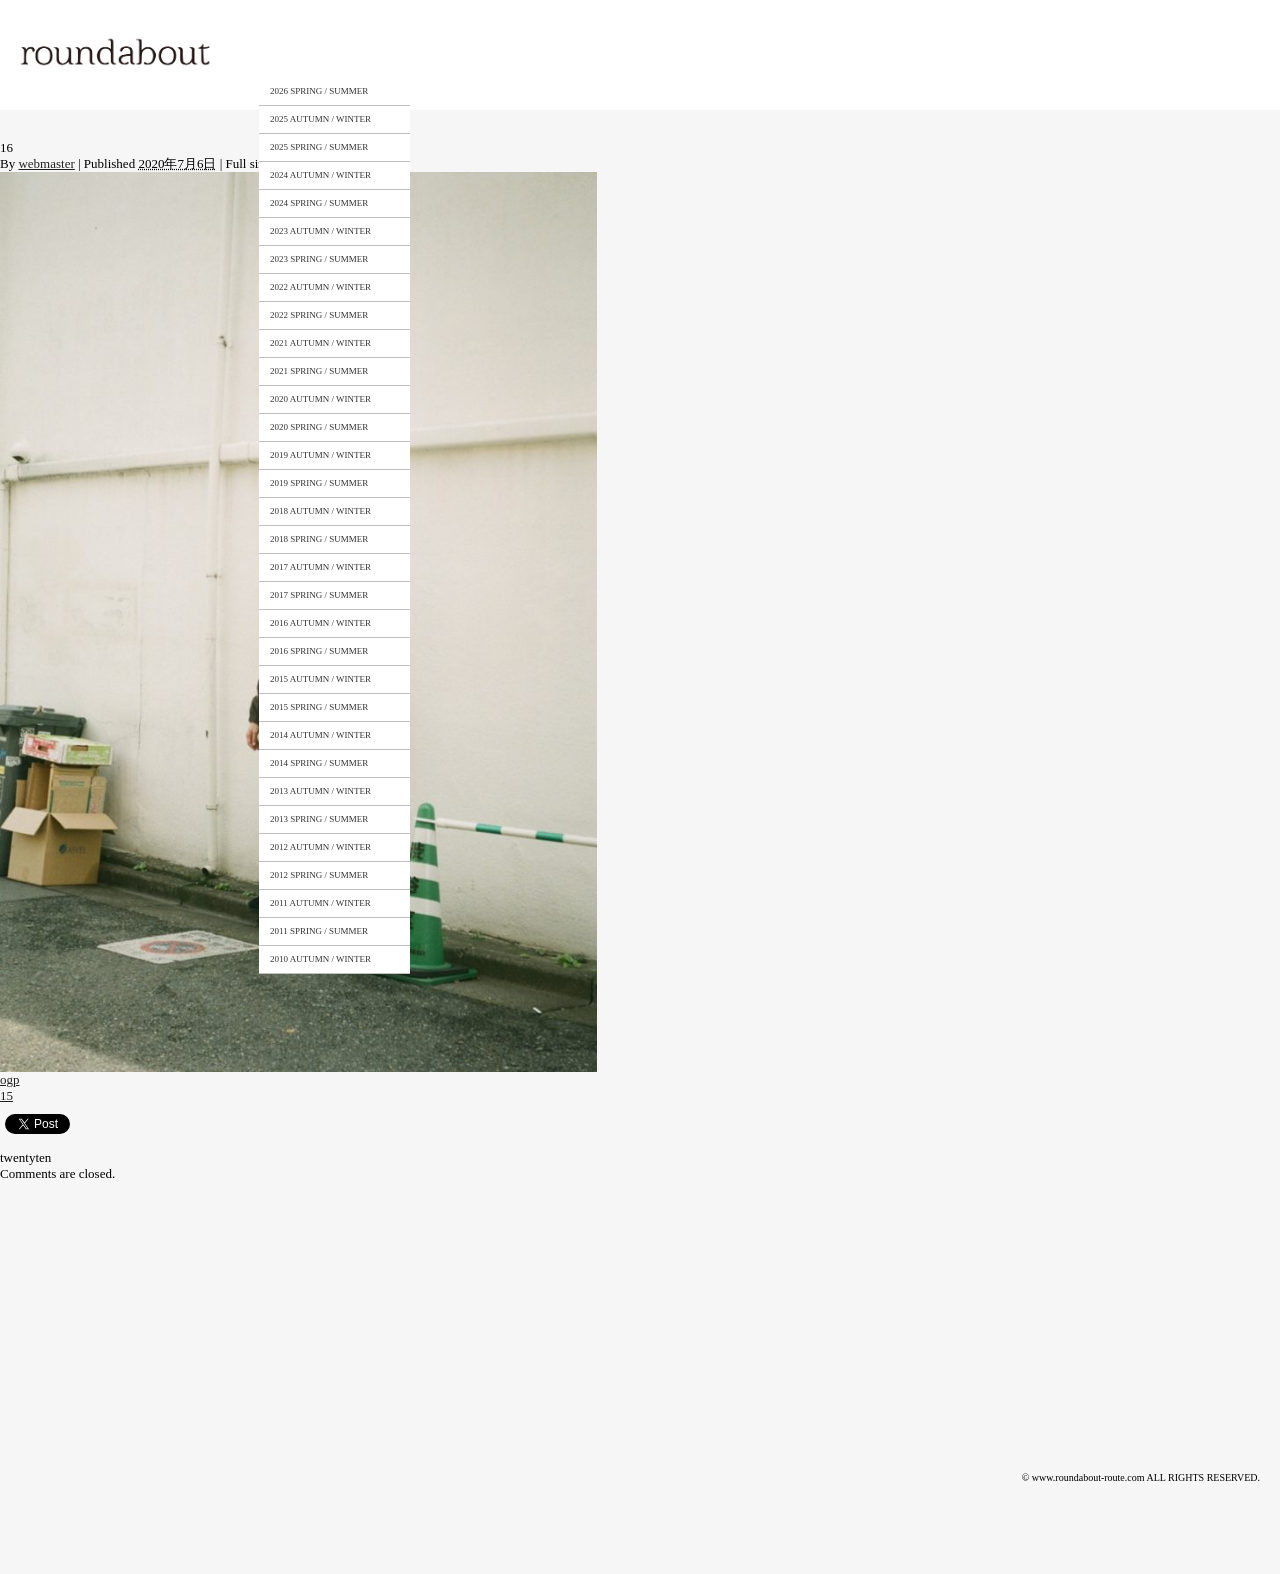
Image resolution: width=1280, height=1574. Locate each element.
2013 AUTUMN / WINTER (320, 791)
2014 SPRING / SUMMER (319, 763)
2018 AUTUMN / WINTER (320, 511)
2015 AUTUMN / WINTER (320, 679)
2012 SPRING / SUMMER (319, 875)
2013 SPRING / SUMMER (319, 819)
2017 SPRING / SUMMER (319, 595)
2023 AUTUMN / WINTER (320, 231)
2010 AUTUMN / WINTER (320, 959)
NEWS (696, 53)
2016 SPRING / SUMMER (319, 651)
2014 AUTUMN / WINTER (320, 735)
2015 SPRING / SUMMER (319, 707)
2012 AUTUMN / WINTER (320, 847)
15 (6, 1095)
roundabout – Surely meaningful (117, 54)
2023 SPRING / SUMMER (319, 259)
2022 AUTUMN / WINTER (320, 287)
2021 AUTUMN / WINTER (320, 343)
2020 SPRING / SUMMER (319, 427)
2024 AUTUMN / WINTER (320, 175)
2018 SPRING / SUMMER (319, 539)
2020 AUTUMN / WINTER (320, 399)
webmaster (46, 163)
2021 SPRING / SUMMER (319, 371)
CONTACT (608, 53)
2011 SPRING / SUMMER (319, 931)
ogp (10, 1079)
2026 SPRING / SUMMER (319, 91)
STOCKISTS (512, 53)
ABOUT (424, 53)
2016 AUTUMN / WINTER (320, 623)
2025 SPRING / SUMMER (319, 147)
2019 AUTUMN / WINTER (320, 455)
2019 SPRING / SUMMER (319, 483)
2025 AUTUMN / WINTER (320, 119)
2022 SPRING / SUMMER (319, 315)
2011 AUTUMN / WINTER (320, 903)
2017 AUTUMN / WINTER (320, 567)
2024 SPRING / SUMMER (319, 203)
